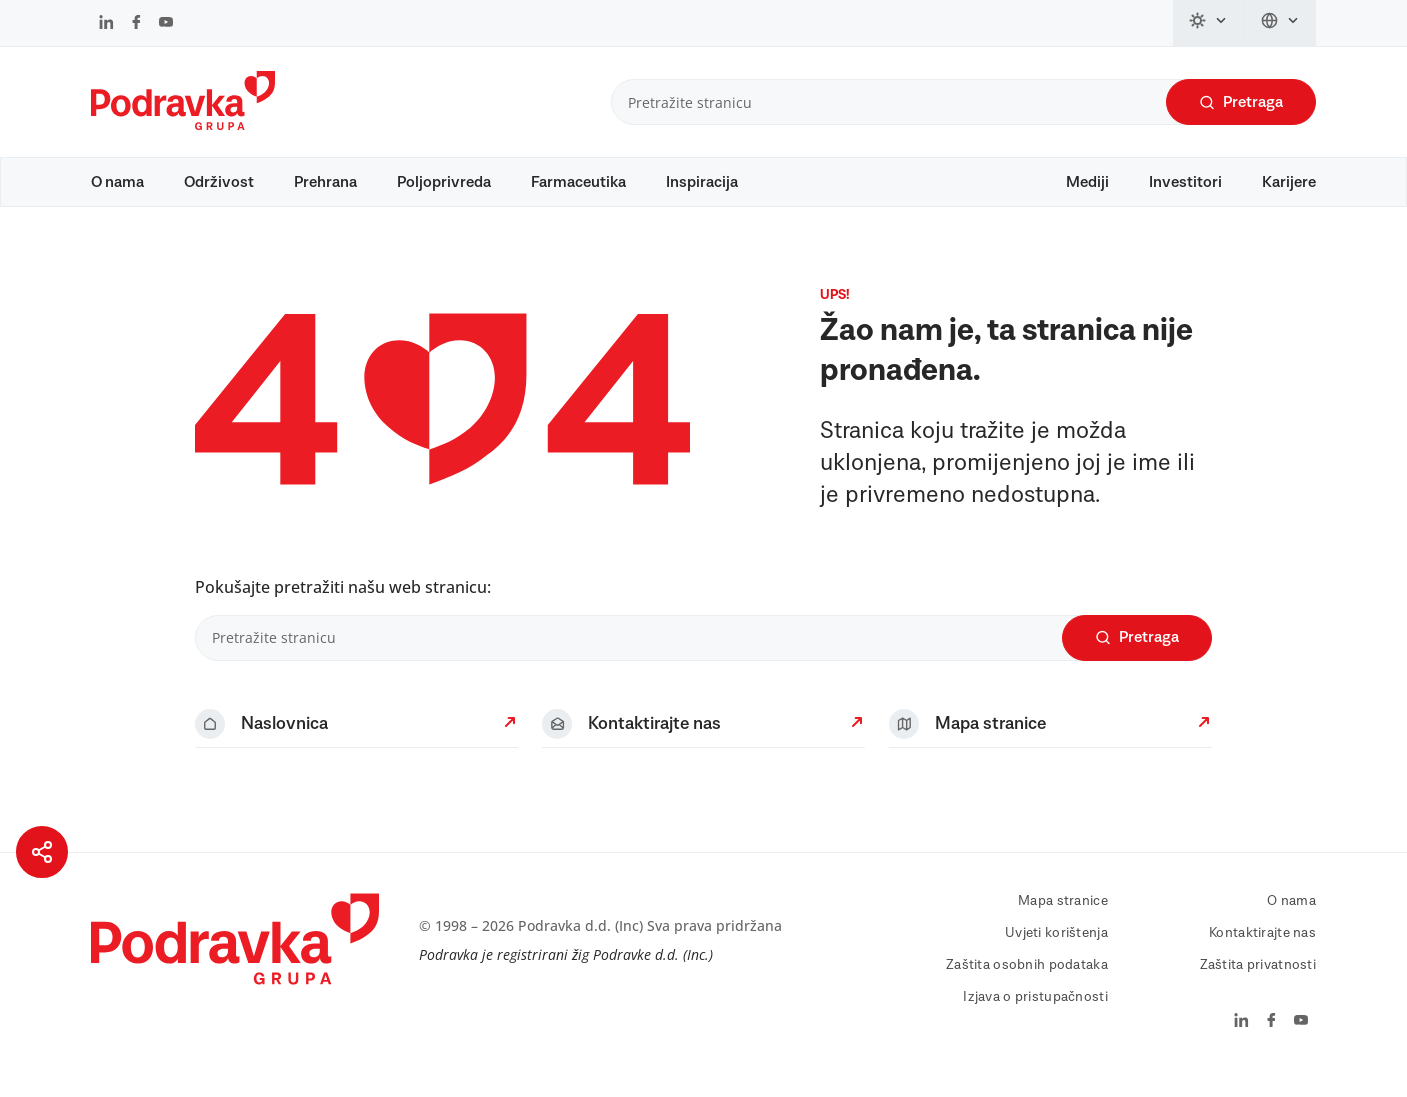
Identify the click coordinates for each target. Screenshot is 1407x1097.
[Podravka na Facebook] (136, 24)
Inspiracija (702, 182)
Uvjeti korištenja (1056, 952)
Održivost (219, 182)
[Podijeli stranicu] (42, 852)
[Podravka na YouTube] (166, 24)
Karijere (1289, 182)
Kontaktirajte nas (1262, 952)
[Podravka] (183, 125)
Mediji (1087, 182)
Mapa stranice (1063, 920)
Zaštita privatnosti (1258, 984)
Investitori (1185, 182)
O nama (117, 182)
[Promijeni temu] (1209, 23)
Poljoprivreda (444, 182)
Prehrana (325, 182)
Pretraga (1241, 102)
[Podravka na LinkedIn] (106, 24)
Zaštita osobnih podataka (1027, 984)
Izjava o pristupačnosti (1035, 1016)
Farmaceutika (578, 182)
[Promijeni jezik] (1280, 23)
